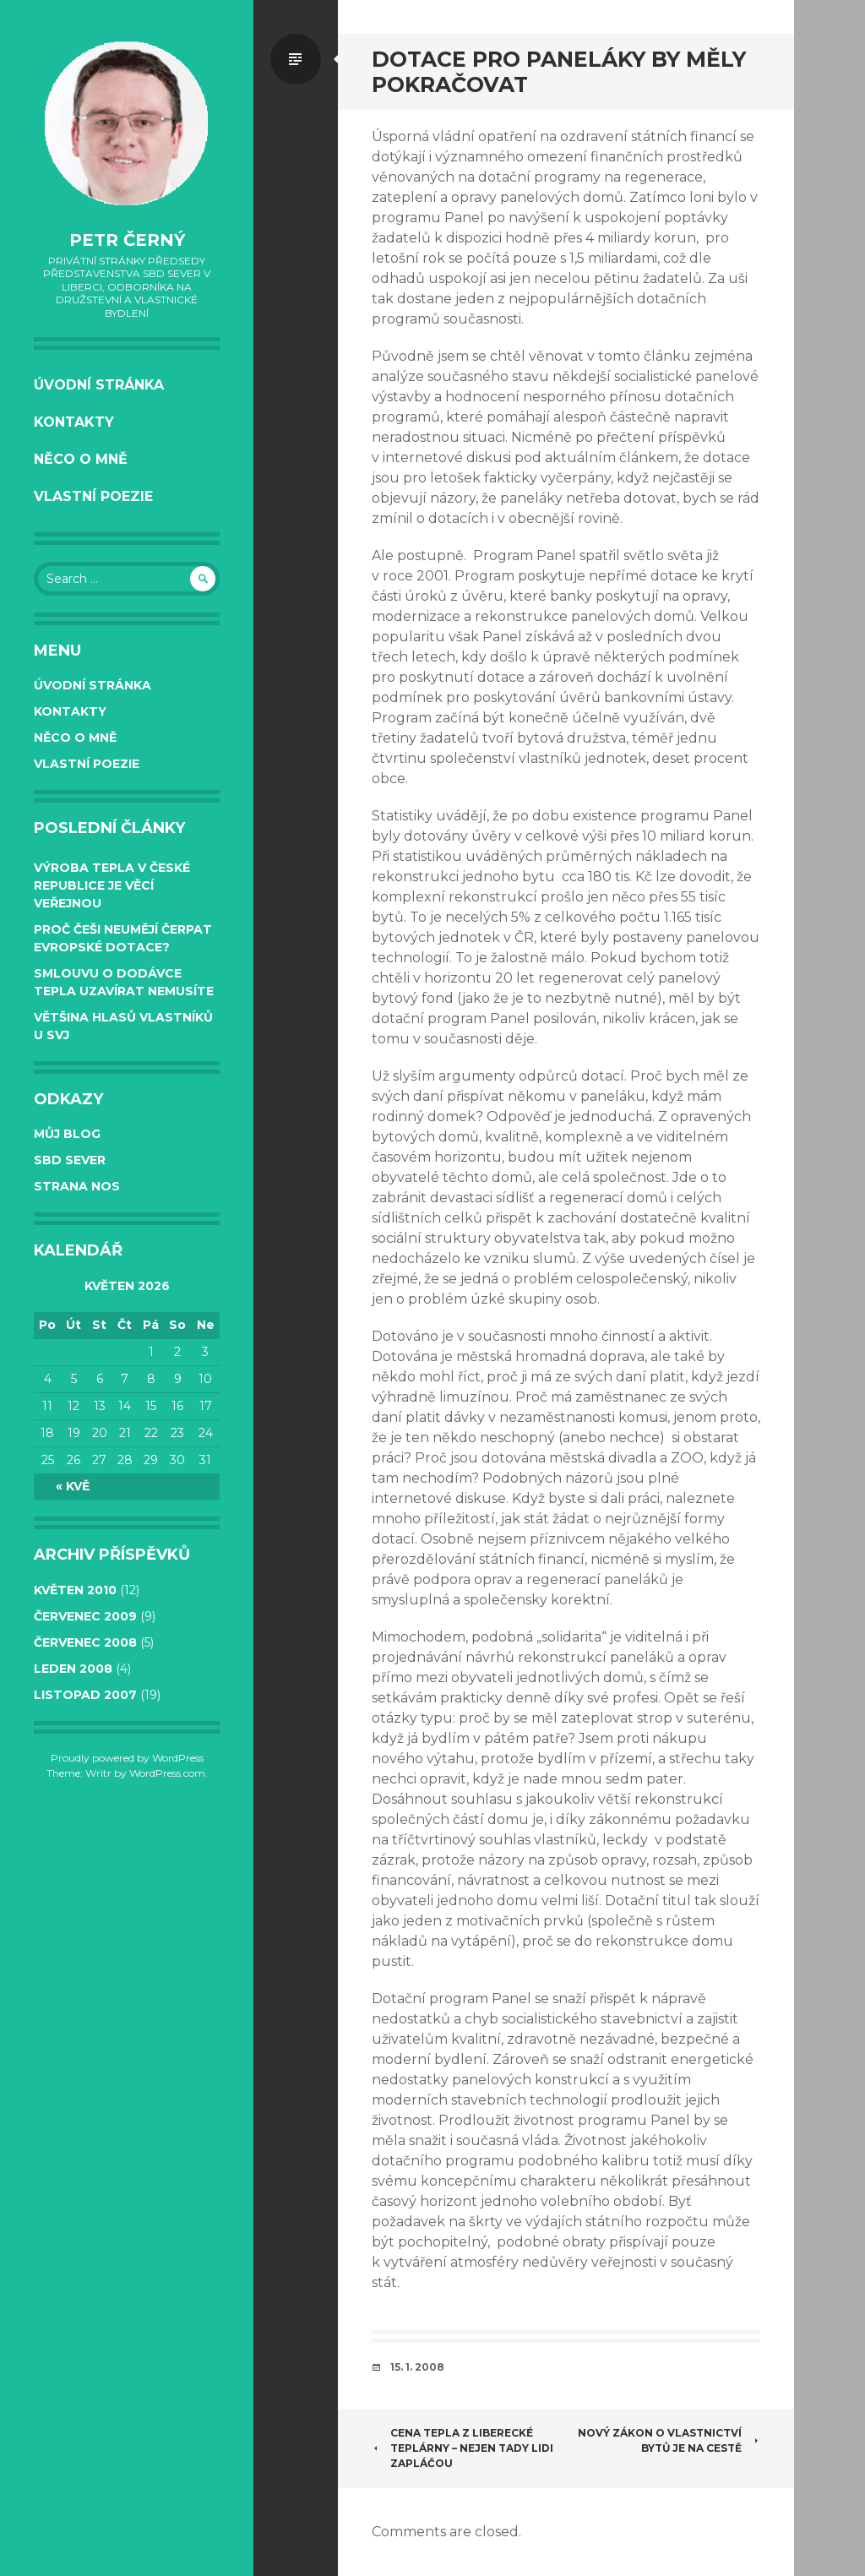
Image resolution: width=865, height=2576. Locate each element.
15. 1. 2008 (417, 2367)
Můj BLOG (67, 1133)
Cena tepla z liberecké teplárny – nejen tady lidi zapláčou (462, 2448)
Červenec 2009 (85, 1616)
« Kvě (73, 1486)
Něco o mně (81, 459)
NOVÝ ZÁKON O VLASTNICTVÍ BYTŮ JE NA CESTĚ (669, 2440)
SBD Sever (70, 1160)
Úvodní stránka (99, 385)
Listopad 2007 (85, 1694)
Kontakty (74, 422)
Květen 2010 (75, 1590)
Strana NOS (77, 1186)
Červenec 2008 (85, 1642)
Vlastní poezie (93, 496)
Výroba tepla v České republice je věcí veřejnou (112, 885)
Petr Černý (127, 240)
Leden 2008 (73, 1668)
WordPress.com (167, 1773)
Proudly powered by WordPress (127, 1757)
